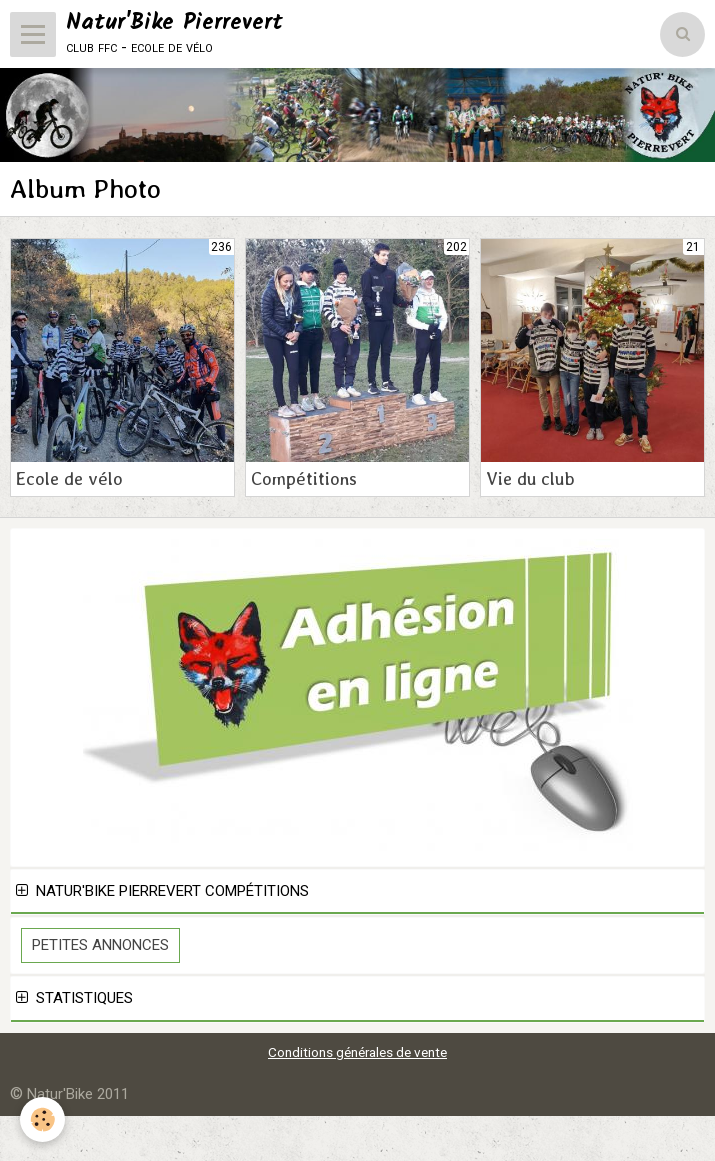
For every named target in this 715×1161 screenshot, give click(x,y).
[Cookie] (42, 1119)
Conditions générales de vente (357, 1052)
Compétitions (304, 478)
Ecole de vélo (69, 478)
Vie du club (530, 478)
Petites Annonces (100, 945)
